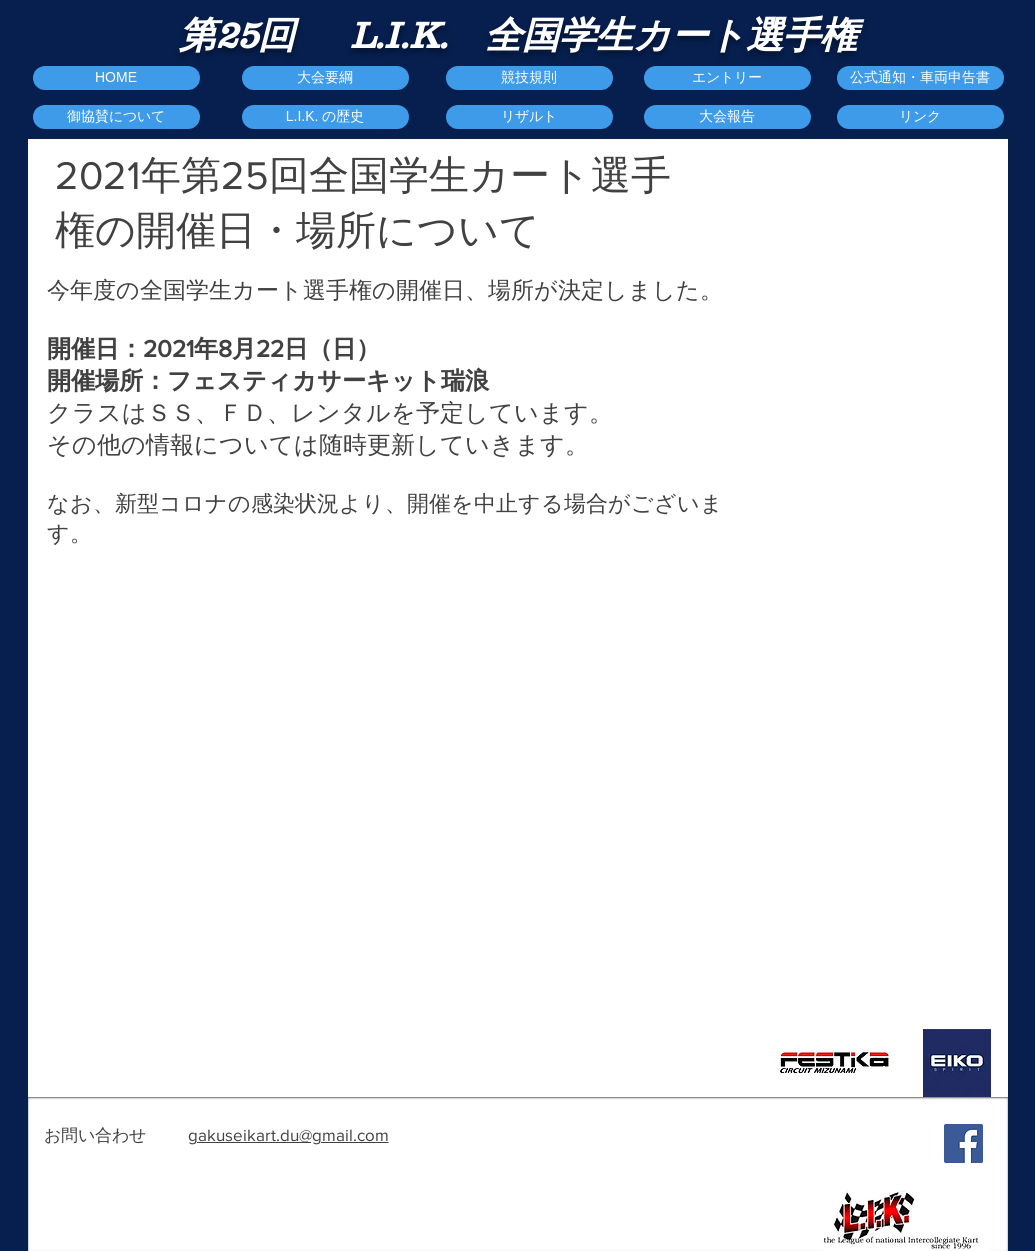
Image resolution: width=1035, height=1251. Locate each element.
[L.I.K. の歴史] (325, 117)
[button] (727, 117)
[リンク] (920, 117)
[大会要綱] (325, 78)
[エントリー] (727, 78)
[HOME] (116, 78)
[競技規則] (529, 78)
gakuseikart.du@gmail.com (288, 1134)
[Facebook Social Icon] (963, 1143)
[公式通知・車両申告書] (920, 78)
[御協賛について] (116, 117)
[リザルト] (529, 117)
